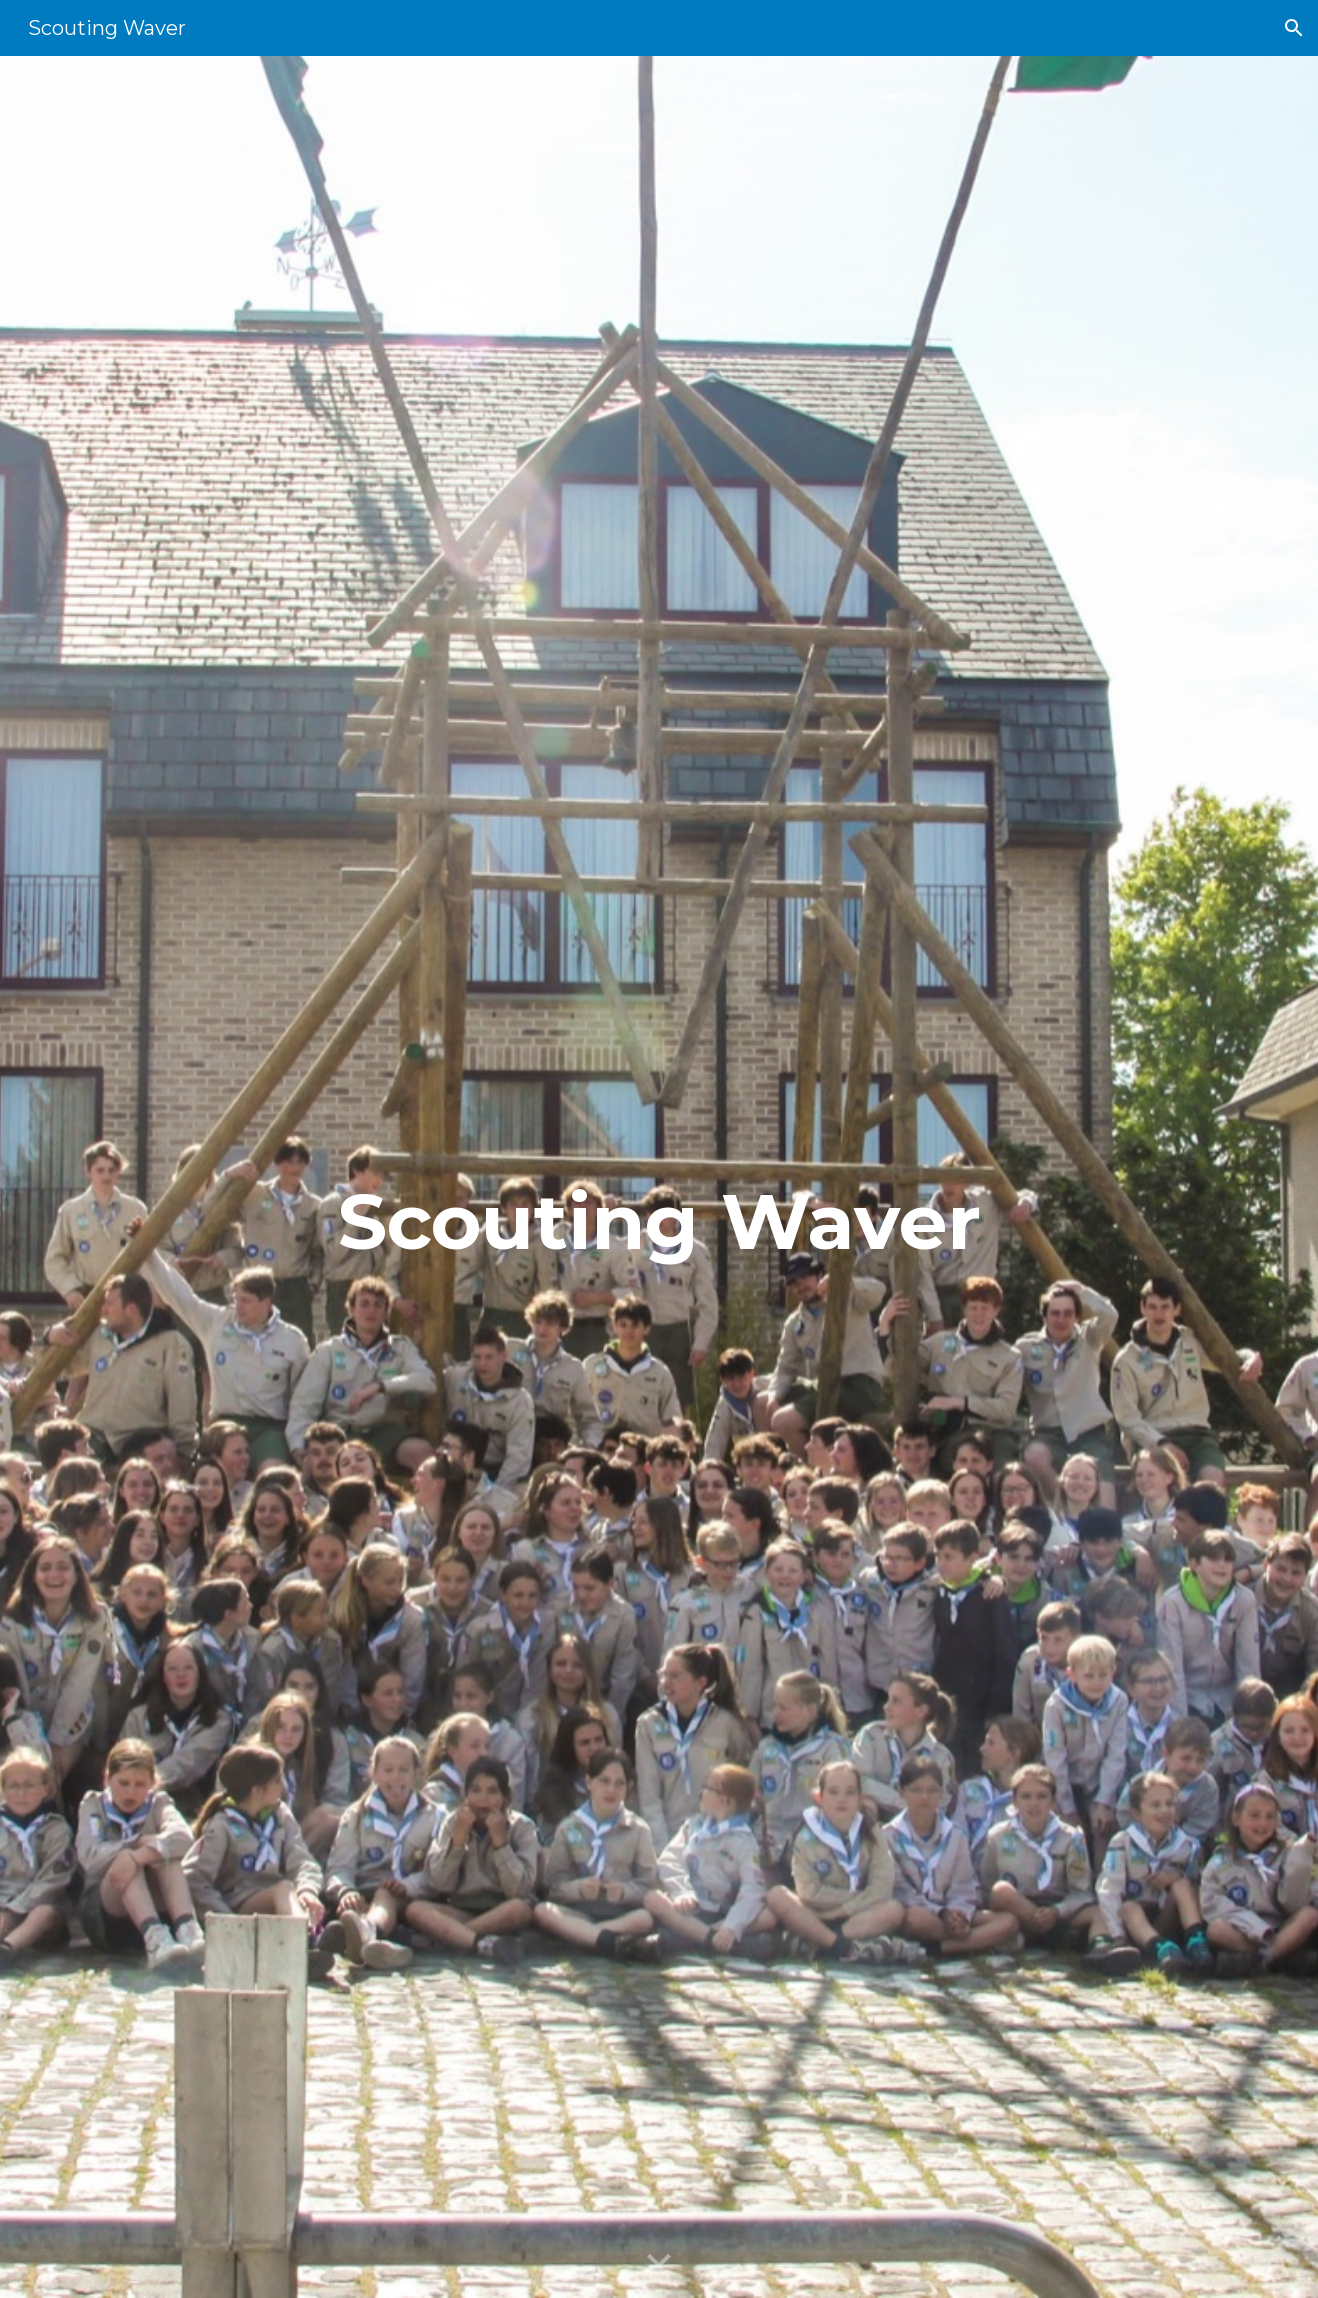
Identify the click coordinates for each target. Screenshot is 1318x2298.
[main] (659, 1177)
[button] (1294, 28)
